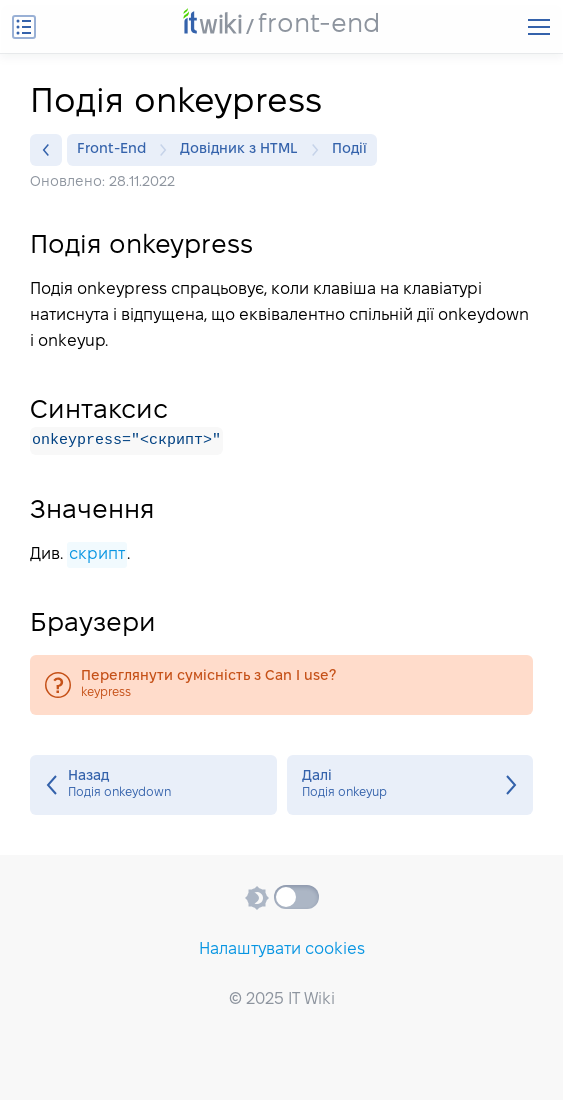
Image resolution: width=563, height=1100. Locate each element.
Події (349, 149)
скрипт (97, 554)
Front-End (116, 150)
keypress (281, 685)
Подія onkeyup (410, 785)
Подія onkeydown (153, 785)
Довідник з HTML (244, 150)
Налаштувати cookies (282, 949)
